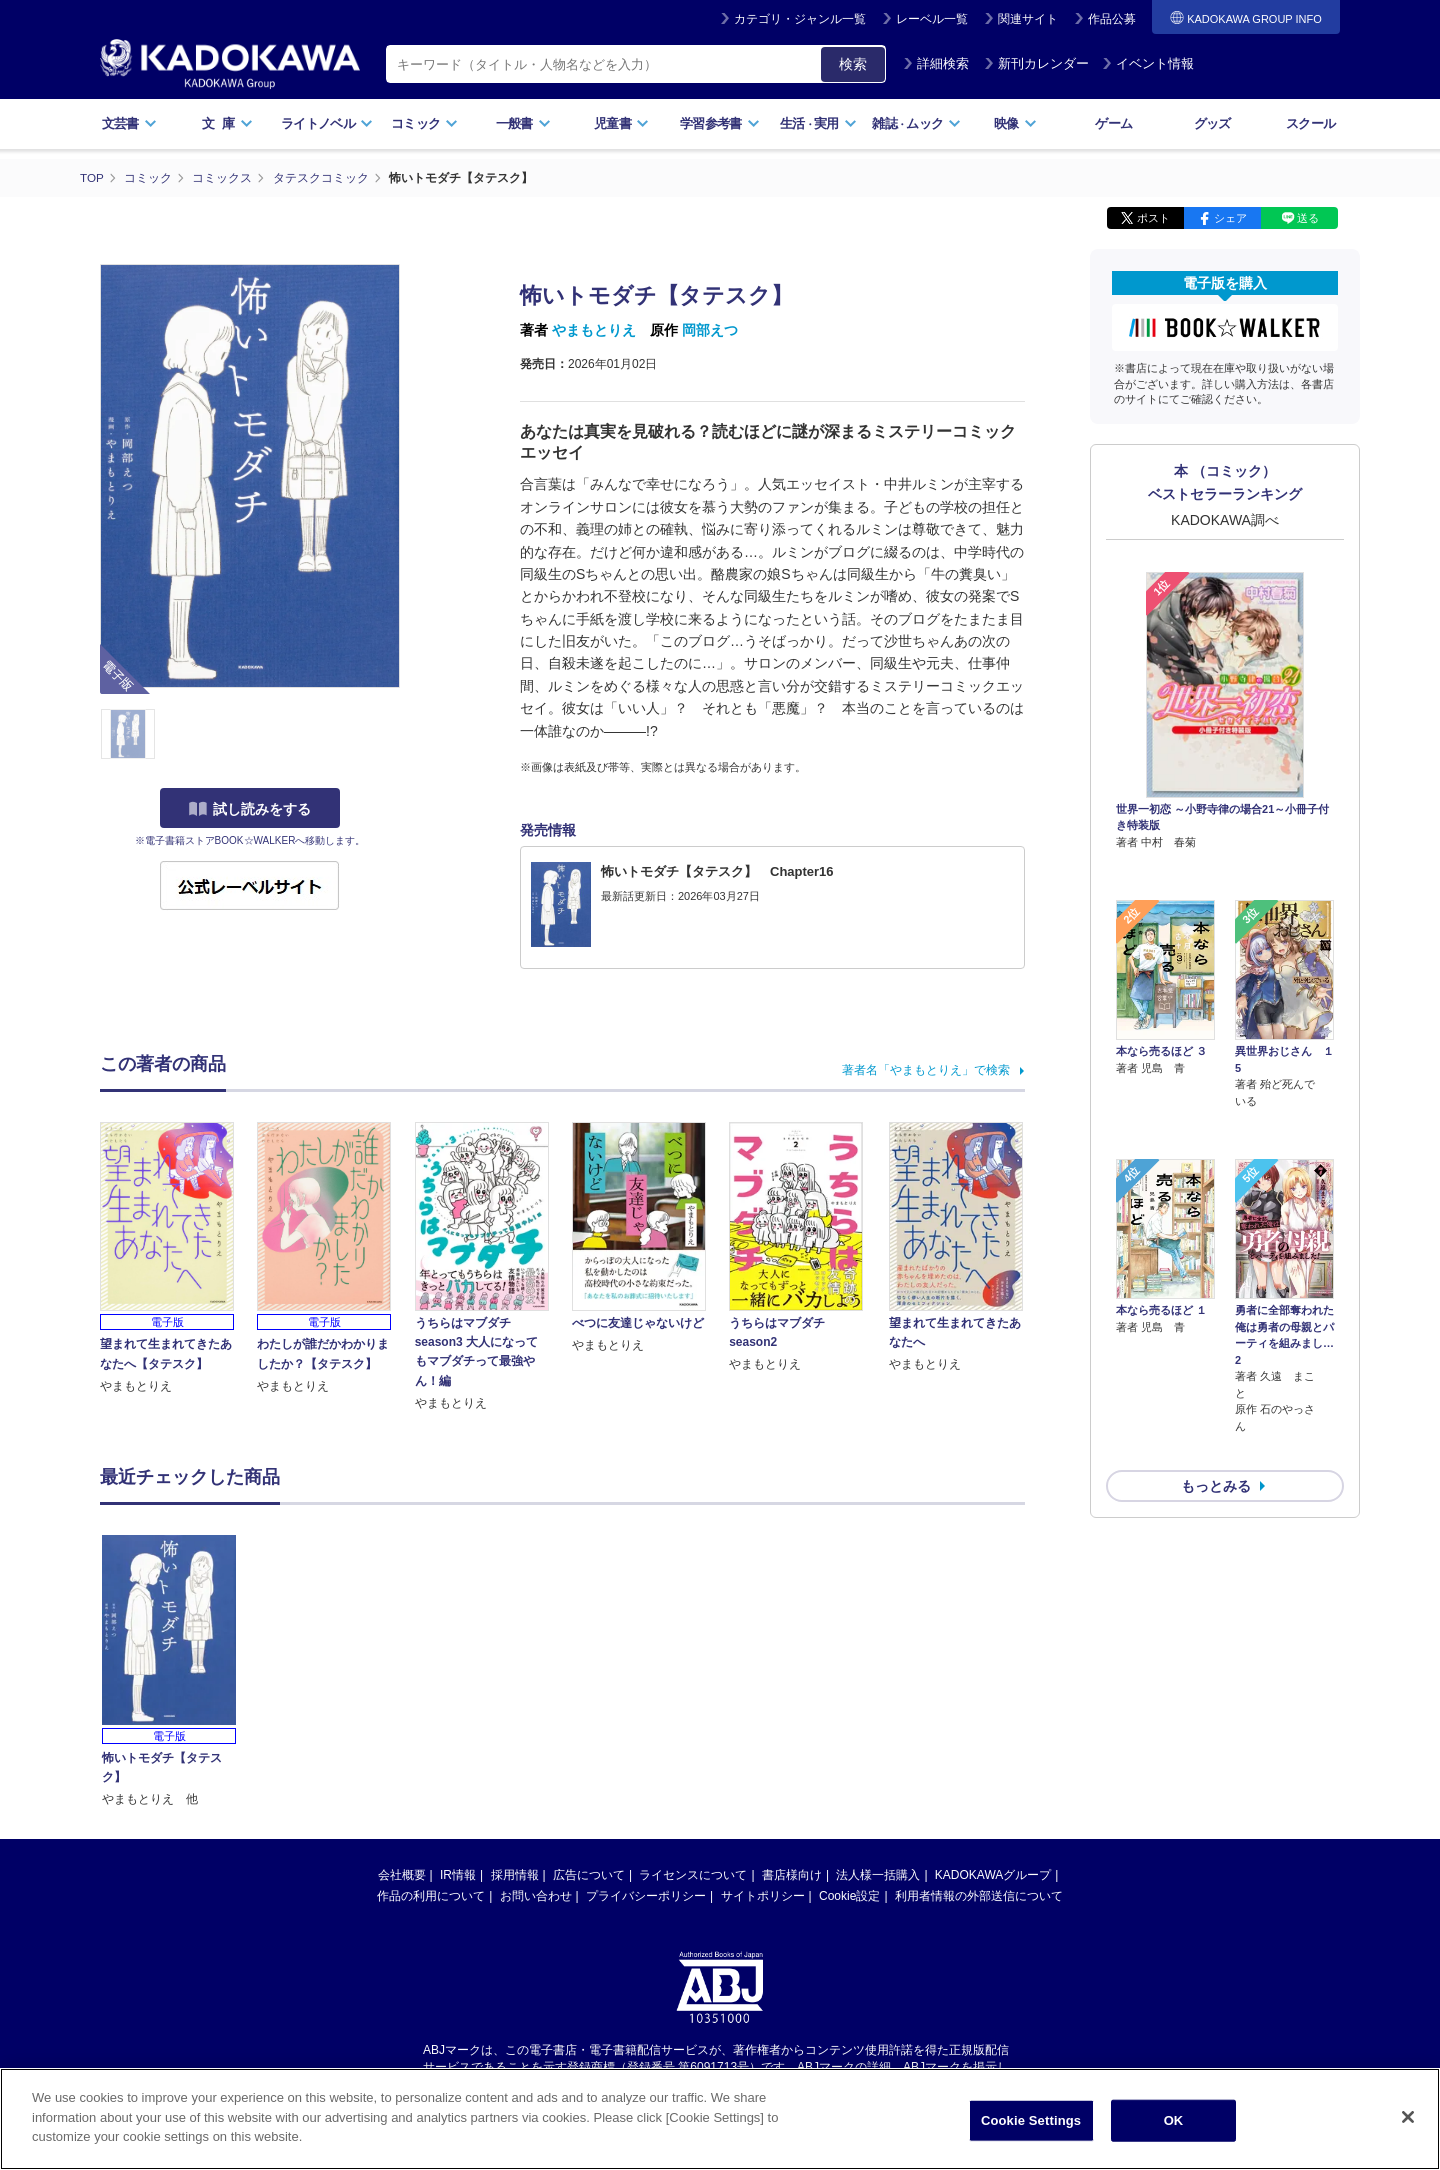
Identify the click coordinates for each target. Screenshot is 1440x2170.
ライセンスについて (693, 1875)
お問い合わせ (536, 1896)
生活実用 (818, 123)
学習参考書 (720, 123)
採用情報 (515, 1875)
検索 (853, 64)
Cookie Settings (1031, 2120)
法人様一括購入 (878, 1875)
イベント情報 (1148, 63)
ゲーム (1113, 123)
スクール (1310, 123)
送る (1308, 218)
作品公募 (1112, 19)
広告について (589, 1875)
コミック (424, 123)
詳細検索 (936, 63)
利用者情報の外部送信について (979, 1896)
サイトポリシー (763, 1896)
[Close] (1408, 2117)
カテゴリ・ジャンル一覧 (800, 19)
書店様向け (792, 1875)
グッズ (1212, 123)
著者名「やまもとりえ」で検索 (926, 1070)
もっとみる (1216, 1380)
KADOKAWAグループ (993, 1875)
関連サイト (1028, 19)
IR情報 (458, 1875)
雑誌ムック (916, 123)
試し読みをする (250, 809)
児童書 (621, 123)
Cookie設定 (849, 1896)
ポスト (1153, 218)
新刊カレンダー (1036, 63)
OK (1174, 2120)
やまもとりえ (594, 330)
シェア (1230, 218)
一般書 (523, 123)
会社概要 (402, 1875)
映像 (1015, 123)
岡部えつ (710, 330)
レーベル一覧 (932, 19)
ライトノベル (327, 123)
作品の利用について (431, 1896)
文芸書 (129, 123)
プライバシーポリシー (646, 1896)
